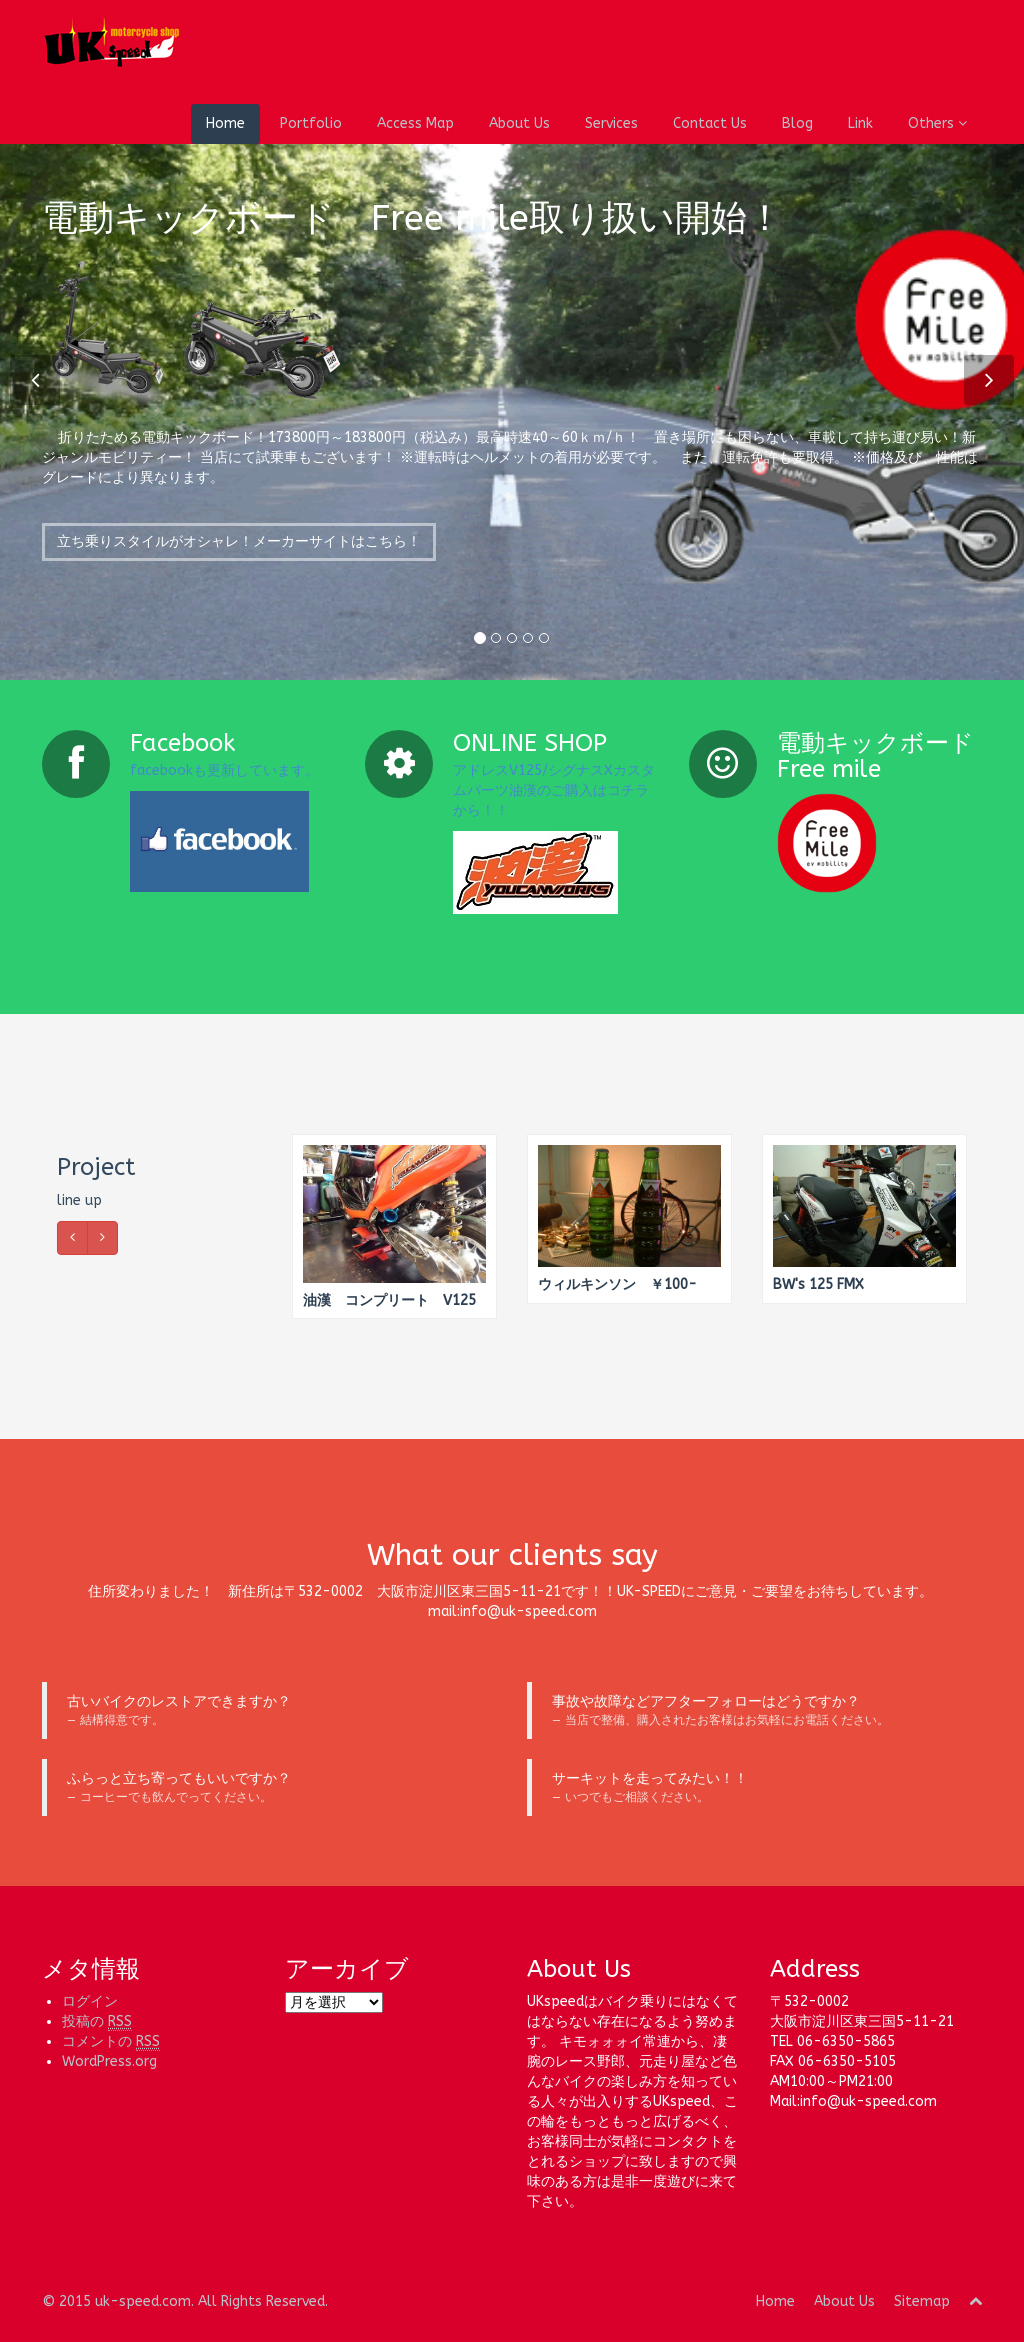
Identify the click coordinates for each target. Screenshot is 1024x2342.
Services (611, 123)
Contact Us (710, 123)
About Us (519, 123)
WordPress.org (109, 2061)
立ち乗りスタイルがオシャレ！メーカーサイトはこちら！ (239, 553)
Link (860, 123)
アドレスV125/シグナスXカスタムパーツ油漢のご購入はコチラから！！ (554, 790)
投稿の (97, 2022)
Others (937, 123)
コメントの (111, 2042)
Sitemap (922, 2301)
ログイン (90, 2001)
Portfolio (311, 123)
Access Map (415, 123)
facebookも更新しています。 (224, 770)
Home (225, 123)
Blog (797, 123)
